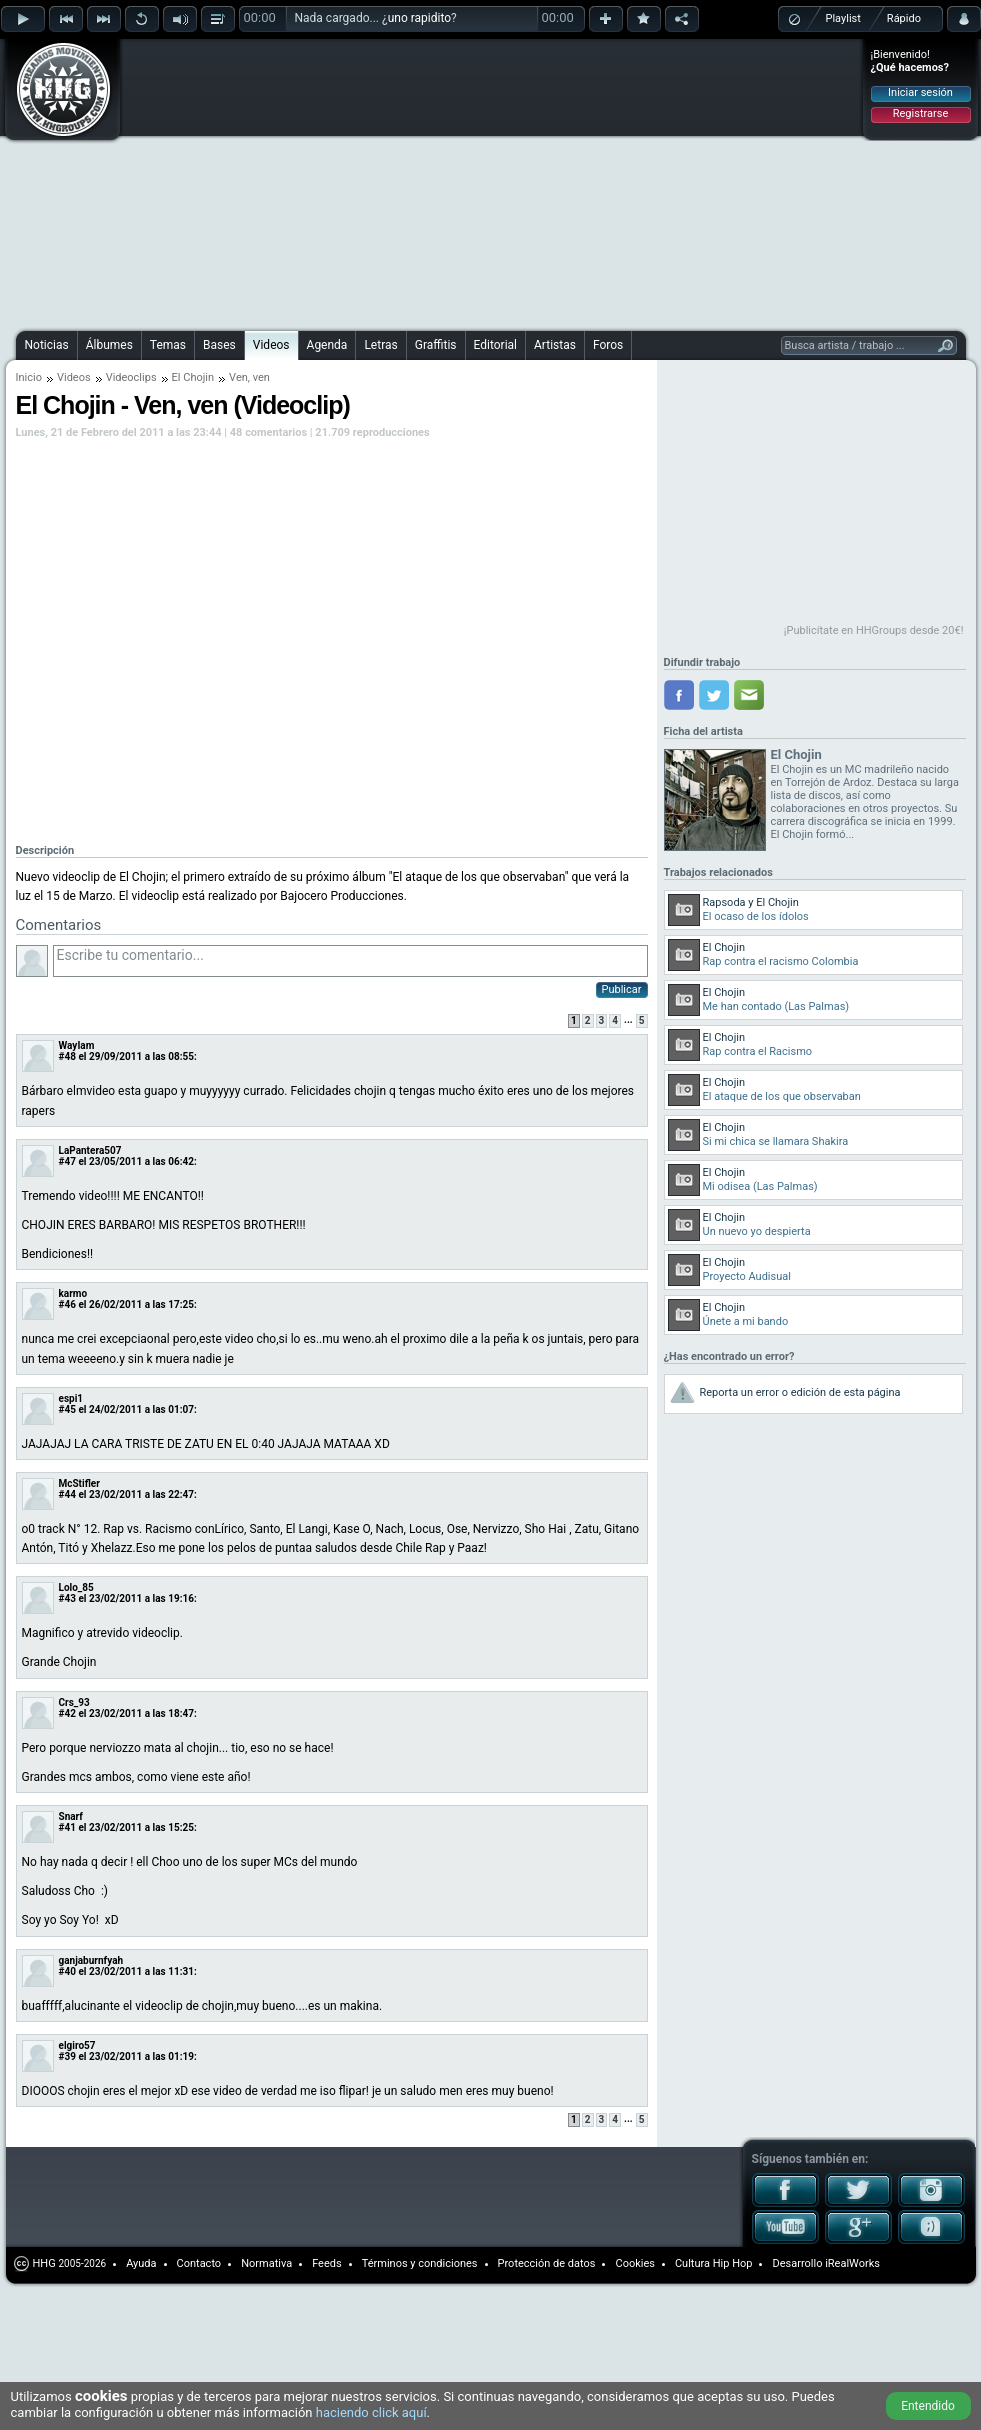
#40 (67, 1971)
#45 (67, 1409)
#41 (67, 1827)
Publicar (622, 989)
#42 (67, 1713)
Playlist (843, 18)
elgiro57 (77, 2045)
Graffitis (436, 345)
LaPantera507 (90, 1150)
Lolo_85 (76, 1587)
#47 (67, 1161)
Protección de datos (547, 2263)
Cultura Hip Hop (714, 2263)
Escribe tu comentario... (350, 961)
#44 (67, 1494)
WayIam (77, 1045)
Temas (168, 345)
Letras (380, 345)
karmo (73, 1293)
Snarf (71, 1816)
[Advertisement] (323, 182)
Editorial (495, 345)
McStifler (79, 1483)
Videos (271, 345)
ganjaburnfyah (91, 1960)
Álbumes (109, 345)
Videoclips (131, 377)
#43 (67, 1598)
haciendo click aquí (371, 2412)
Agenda (327, 345)
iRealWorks (852, 2263)
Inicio (29, 377)
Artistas (555, 345)
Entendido (928, 2406)
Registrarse (920, 113)
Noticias (47, 345)
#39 (67, 2056)
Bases (219, 345)
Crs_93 (74, 1702)
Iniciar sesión (920, 92)
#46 (67, 1304)
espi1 (71, 1398)
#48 (67, 1056)
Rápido (904, 18)
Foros (608, 345)
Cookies (634, 2263)
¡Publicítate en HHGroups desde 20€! (874, 630)
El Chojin (193, 377)
